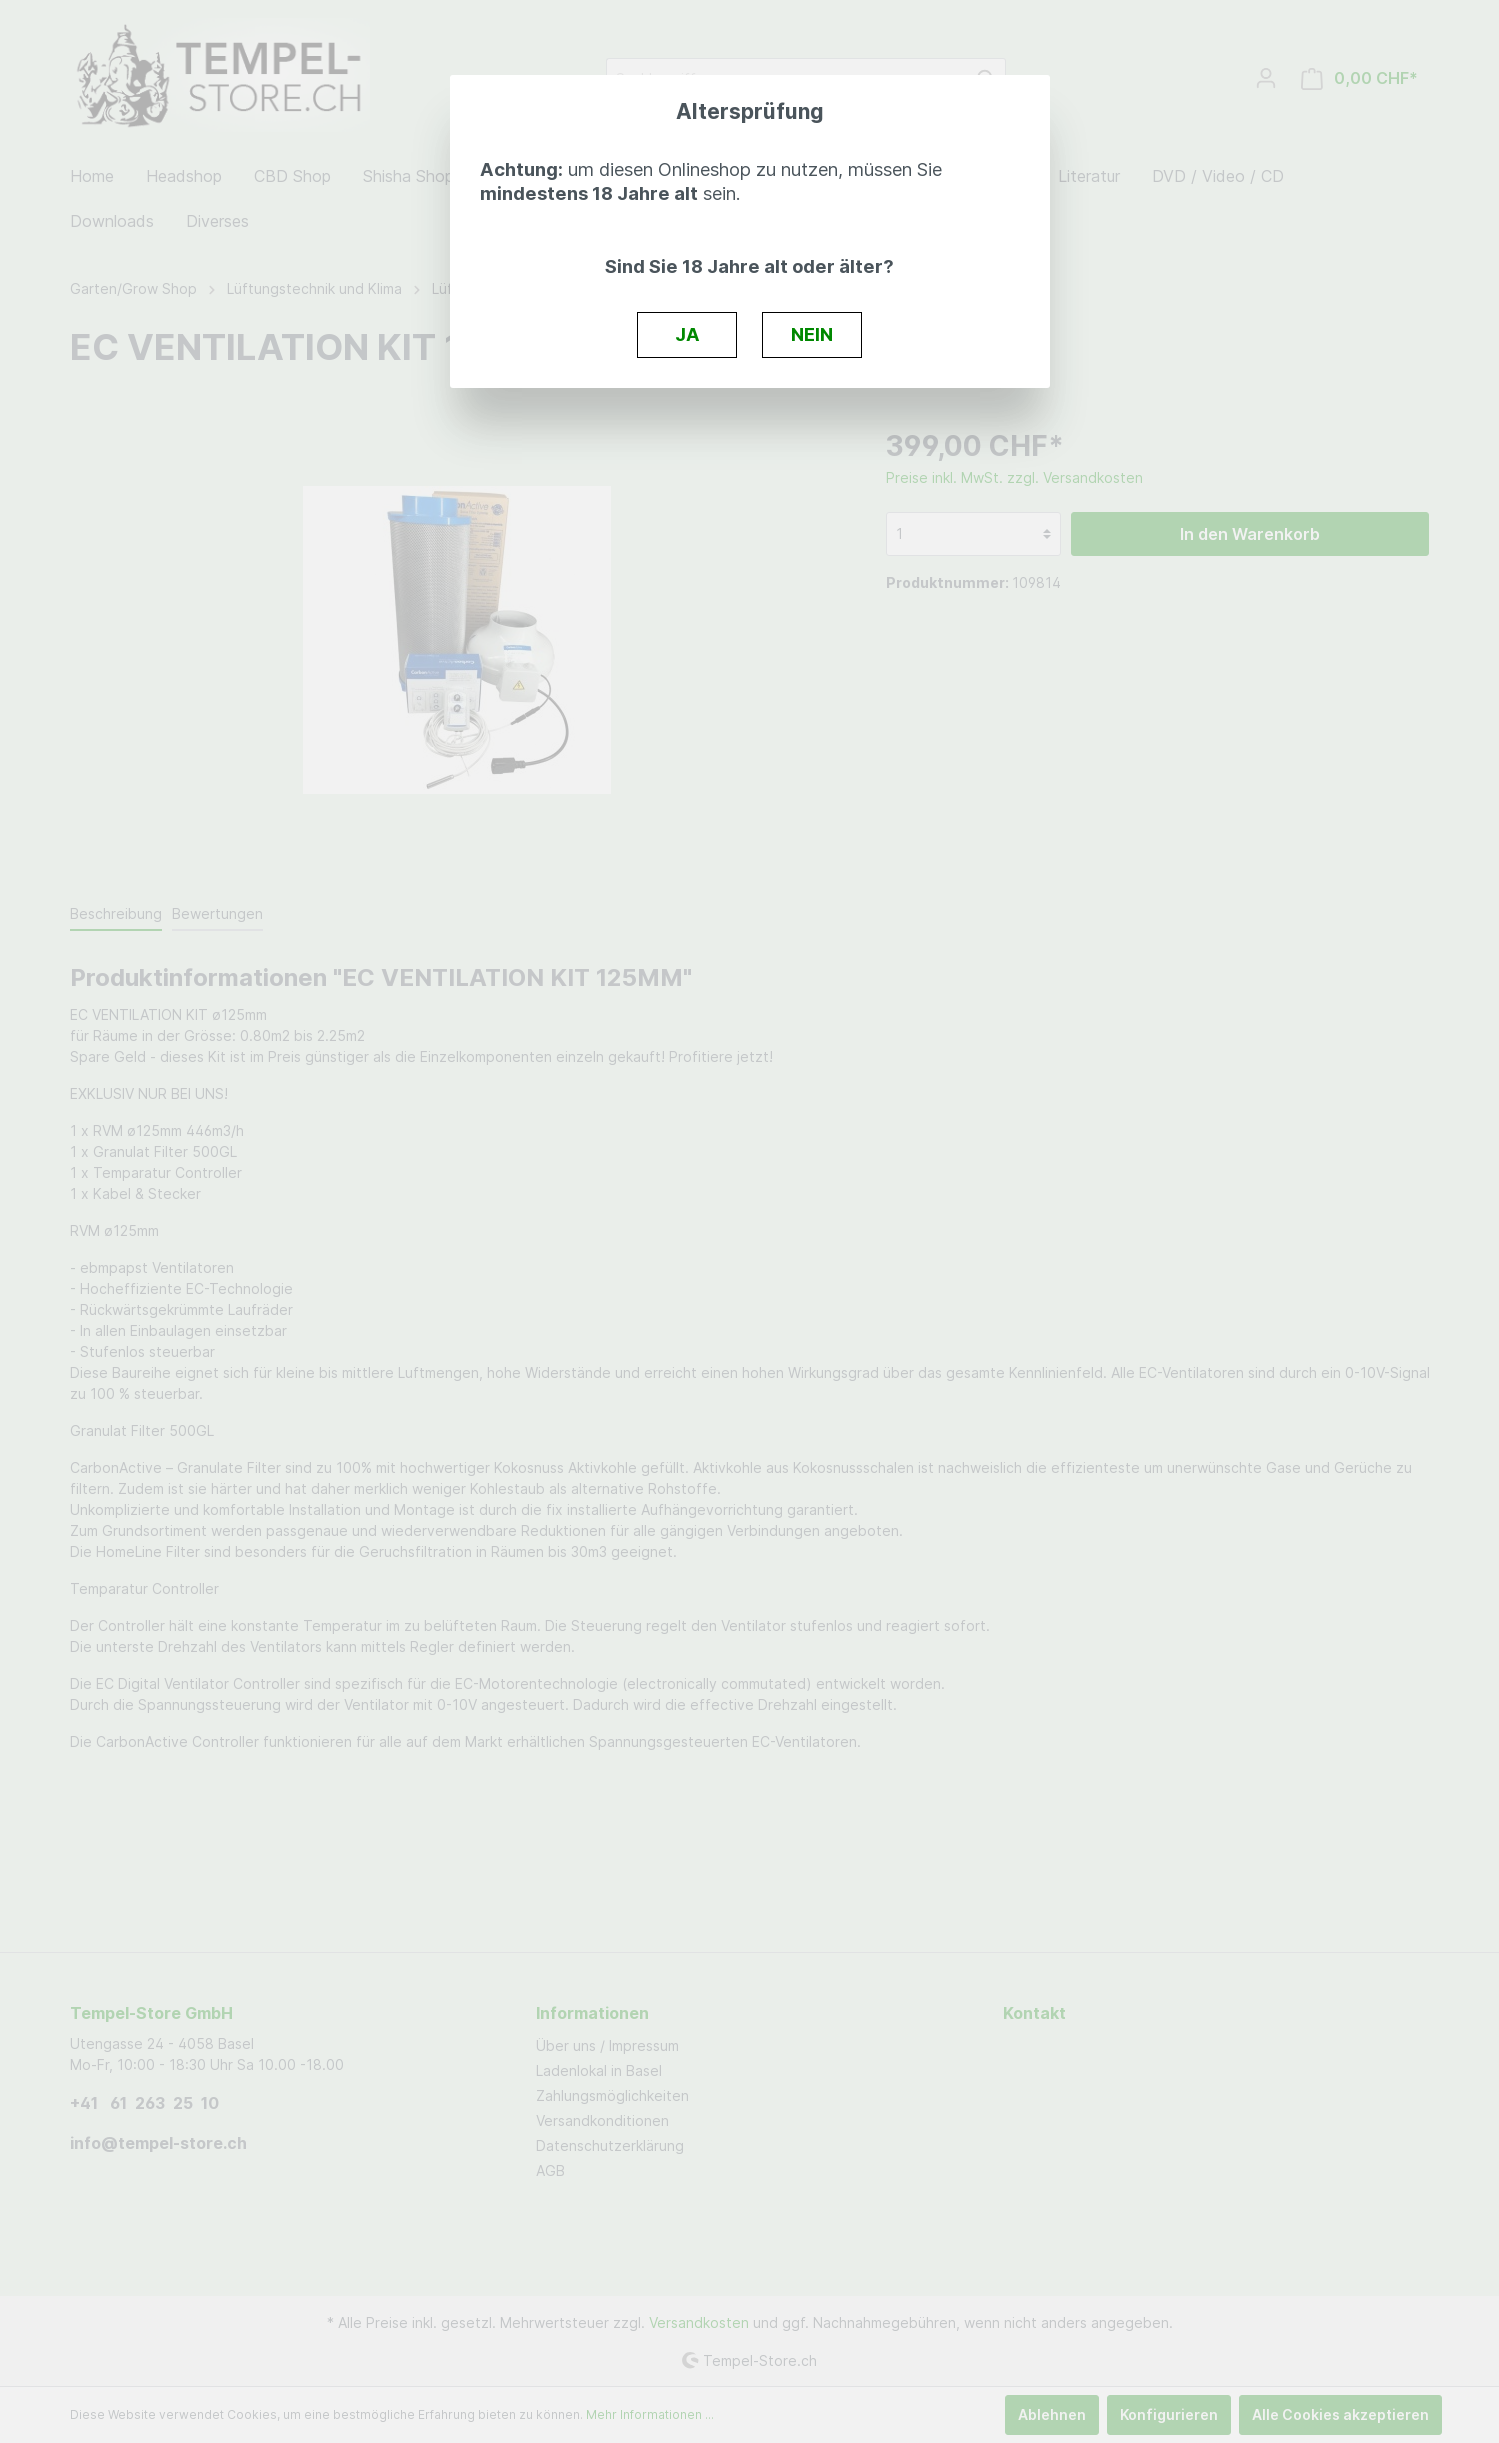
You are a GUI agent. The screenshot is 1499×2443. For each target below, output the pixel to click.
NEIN (812, 334)
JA (687, 334)
